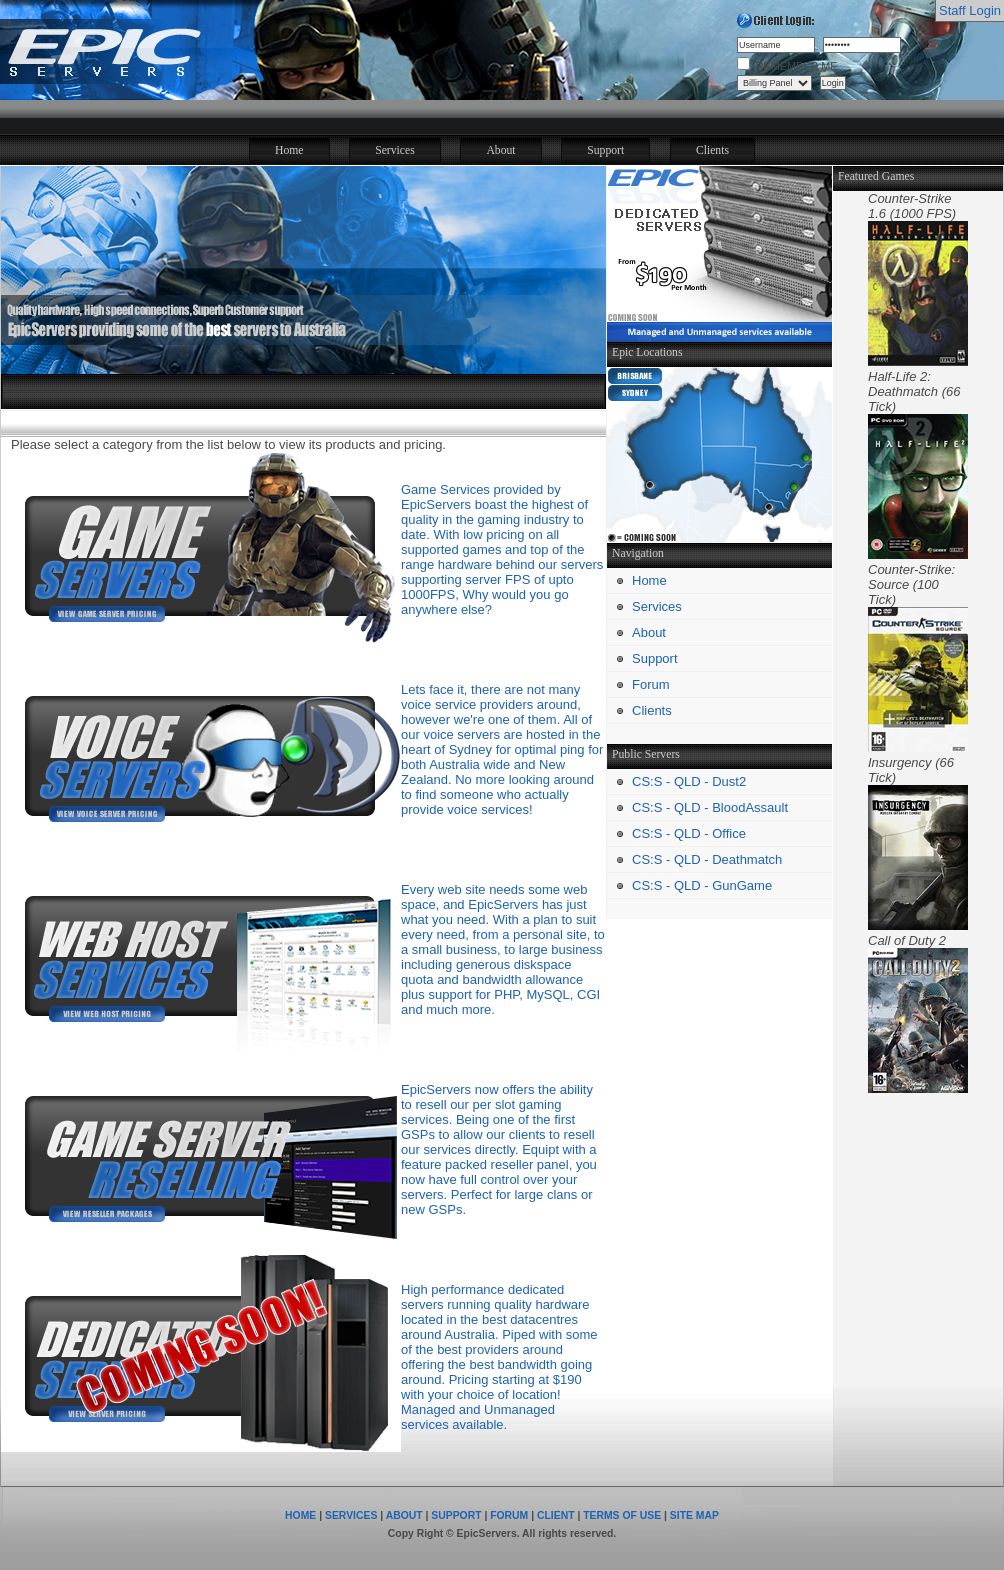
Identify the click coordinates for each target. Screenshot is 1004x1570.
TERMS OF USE (622, 1515)
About (500, 150)
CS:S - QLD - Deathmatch (707, 859)
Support (605, 150)
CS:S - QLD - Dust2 (689, 781)
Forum (651, 684)
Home (289, 150)
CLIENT (556, 1515)
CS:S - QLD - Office (689, 833)
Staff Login (970, 10)
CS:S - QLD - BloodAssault (710, 807)
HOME (300, 1515)
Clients (712, 150)
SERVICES (351, 1515)
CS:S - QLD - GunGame (702, 885)
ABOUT (404, 1515)
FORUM (509, 1515)
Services (395, 150)
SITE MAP (694, 1515)
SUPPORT (456, 1515)
